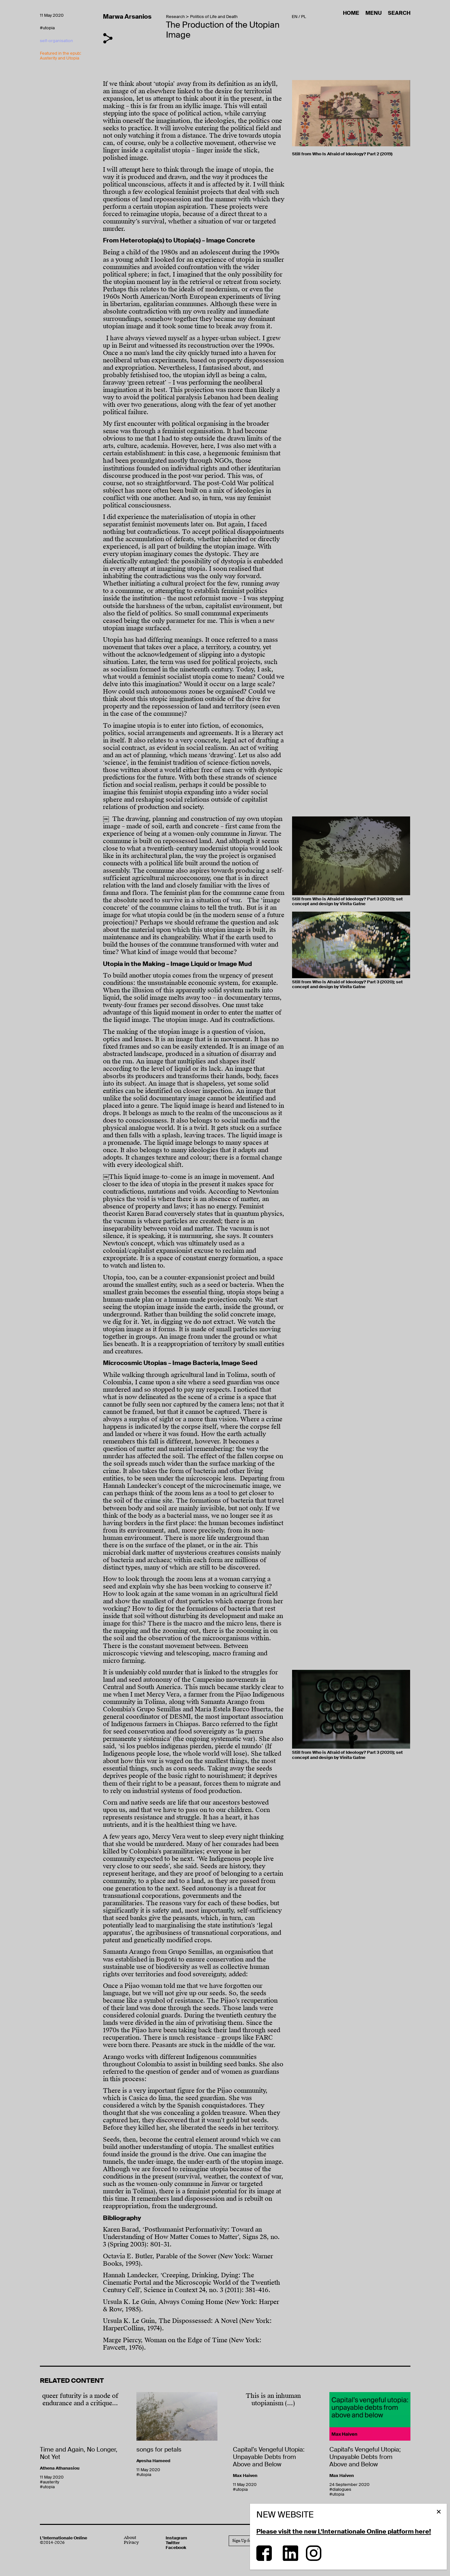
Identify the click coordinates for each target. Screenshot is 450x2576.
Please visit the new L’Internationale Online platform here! (343, 2531)
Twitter (173, 2542)
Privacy (131, 2542)
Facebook (176, 2547)
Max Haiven (245, 2475)
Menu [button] (374, 13)
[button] (439, 2512)
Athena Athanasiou (59, 2468)
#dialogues (340, 2489)
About (130, 2537)
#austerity (49, 2482)
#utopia (47, 28)
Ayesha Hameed (153, 2460)
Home (351, 13)
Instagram (176, 2537)
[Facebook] (264, 2559)
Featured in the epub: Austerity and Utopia (60, 55)
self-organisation (56, 40)
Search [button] (399, 13)
